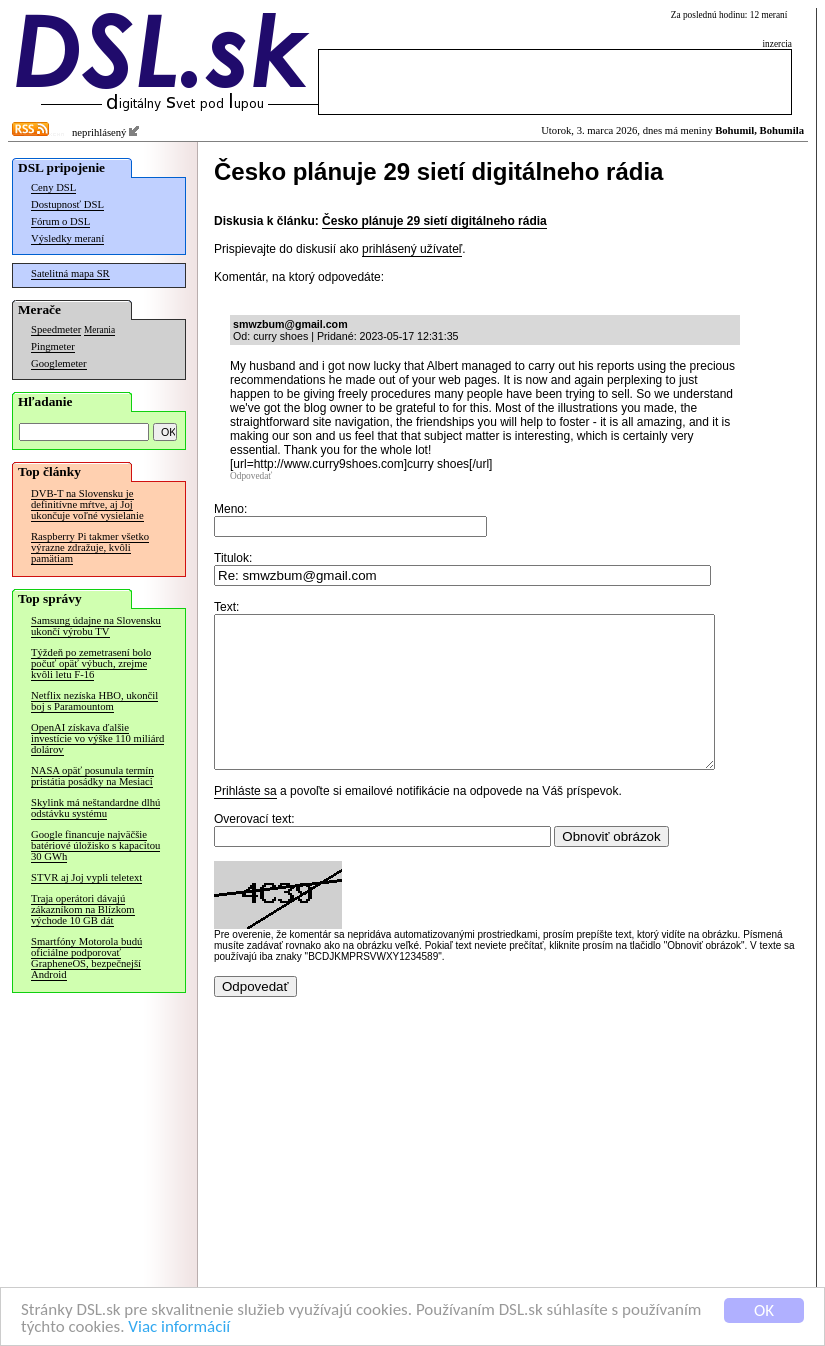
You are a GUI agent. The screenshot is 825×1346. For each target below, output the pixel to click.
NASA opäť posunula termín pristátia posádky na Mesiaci (92, 776)
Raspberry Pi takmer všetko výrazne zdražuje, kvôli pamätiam (90, 547)
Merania (99, 330)
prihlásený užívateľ (412, 249)
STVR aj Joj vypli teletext (86, 877)
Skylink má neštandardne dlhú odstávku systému (95, 808)
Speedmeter (56, 329)
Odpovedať (251, 476)
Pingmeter (53, 346)
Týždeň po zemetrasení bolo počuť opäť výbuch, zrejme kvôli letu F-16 (91, 663)
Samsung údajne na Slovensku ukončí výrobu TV (96, 626)
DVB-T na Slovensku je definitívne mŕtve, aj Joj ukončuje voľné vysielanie (87, 504)
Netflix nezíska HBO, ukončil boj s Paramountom (94, 701)
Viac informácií (179, 1328)
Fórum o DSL (60, 221)
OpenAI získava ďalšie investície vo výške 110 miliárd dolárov (97, 738)
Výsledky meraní (67, 238)
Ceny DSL (53, 187)
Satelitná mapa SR (70, 273)
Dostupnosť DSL (67, 204)
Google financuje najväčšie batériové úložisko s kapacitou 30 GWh (95, 845)
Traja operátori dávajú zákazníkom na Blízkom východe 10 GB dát (83, 909)
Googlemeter (59, 363)
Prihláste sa (245, 821)
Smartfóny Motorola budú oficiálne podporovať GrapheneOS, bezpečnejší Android (86, 958)
